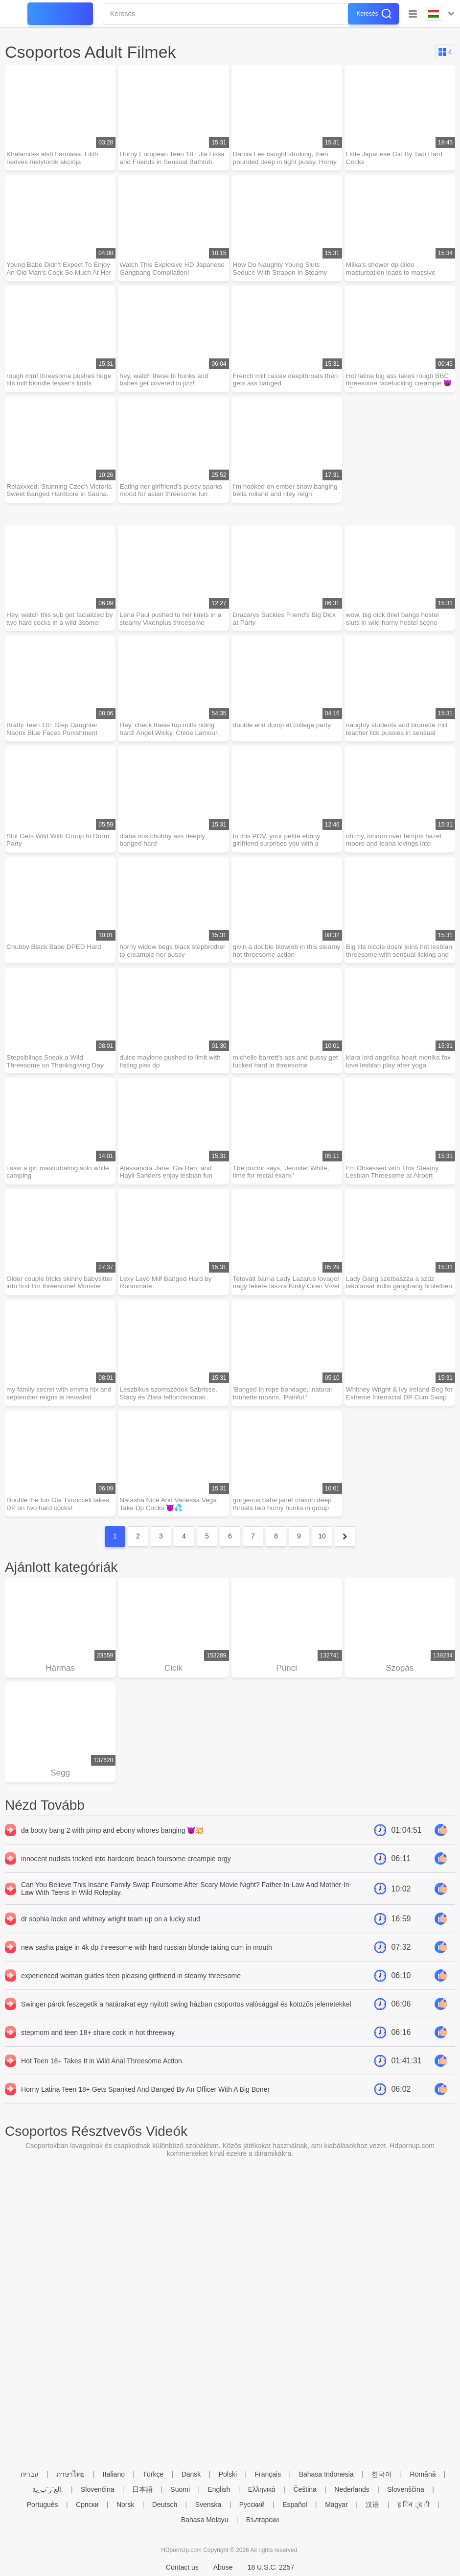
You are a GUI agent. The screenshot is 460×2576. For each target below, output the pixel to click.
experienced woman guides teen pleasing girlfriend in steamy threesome (131, 1990)
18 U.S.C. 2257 (270, 2567)
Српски (87, 2504)
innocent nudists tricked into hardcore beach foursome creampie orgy (126, 1873)
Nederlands (351, 2489)
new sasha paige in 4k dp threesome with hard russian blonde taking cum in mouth (146, 1961)
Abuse (223, 2567)
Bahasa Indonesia (326, 2474)
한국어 (381, 2474)
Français (268, 2474)
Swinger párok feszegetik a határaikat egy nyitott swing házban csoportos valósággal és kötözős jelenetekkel (186, 2018)
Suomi (180, 2489)
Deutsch (164, 2504)
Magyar (336, 2504)
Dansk (191, 2474)
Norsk (125, 2504)
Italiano (114, 2474)
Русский (252, 2504)
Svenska (208, 2504)
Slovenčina (98, 2489)
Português (42, 2504)
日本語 (142, 2489)
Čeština (304, 2489)
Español (294, 2504)
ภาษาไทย (70, 2474)
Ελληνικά (262, 2489)
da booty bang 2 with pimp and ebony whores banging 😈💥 (112, 1844)
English (218, 2489)
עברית (30, 2474)
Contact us (182, 2567)
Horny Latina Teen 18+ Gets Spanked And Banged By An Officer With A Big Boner (145, 2103)
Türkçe (152, 2474)
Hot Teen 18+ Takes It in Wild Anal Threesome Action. (102, 2075)
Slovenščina (405, 2489)
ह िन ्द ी (413, 2504)
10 (322, 1548)
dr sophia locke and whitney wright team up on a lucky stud (110, 1933)
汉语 (372, 2504)
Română (423, 2474)
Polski (228, 2474)
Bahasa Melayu (205, 2520)
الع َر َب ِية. (47, 2489)
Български (262, 2520)
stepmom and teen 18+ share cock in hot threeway (98, 2047)
